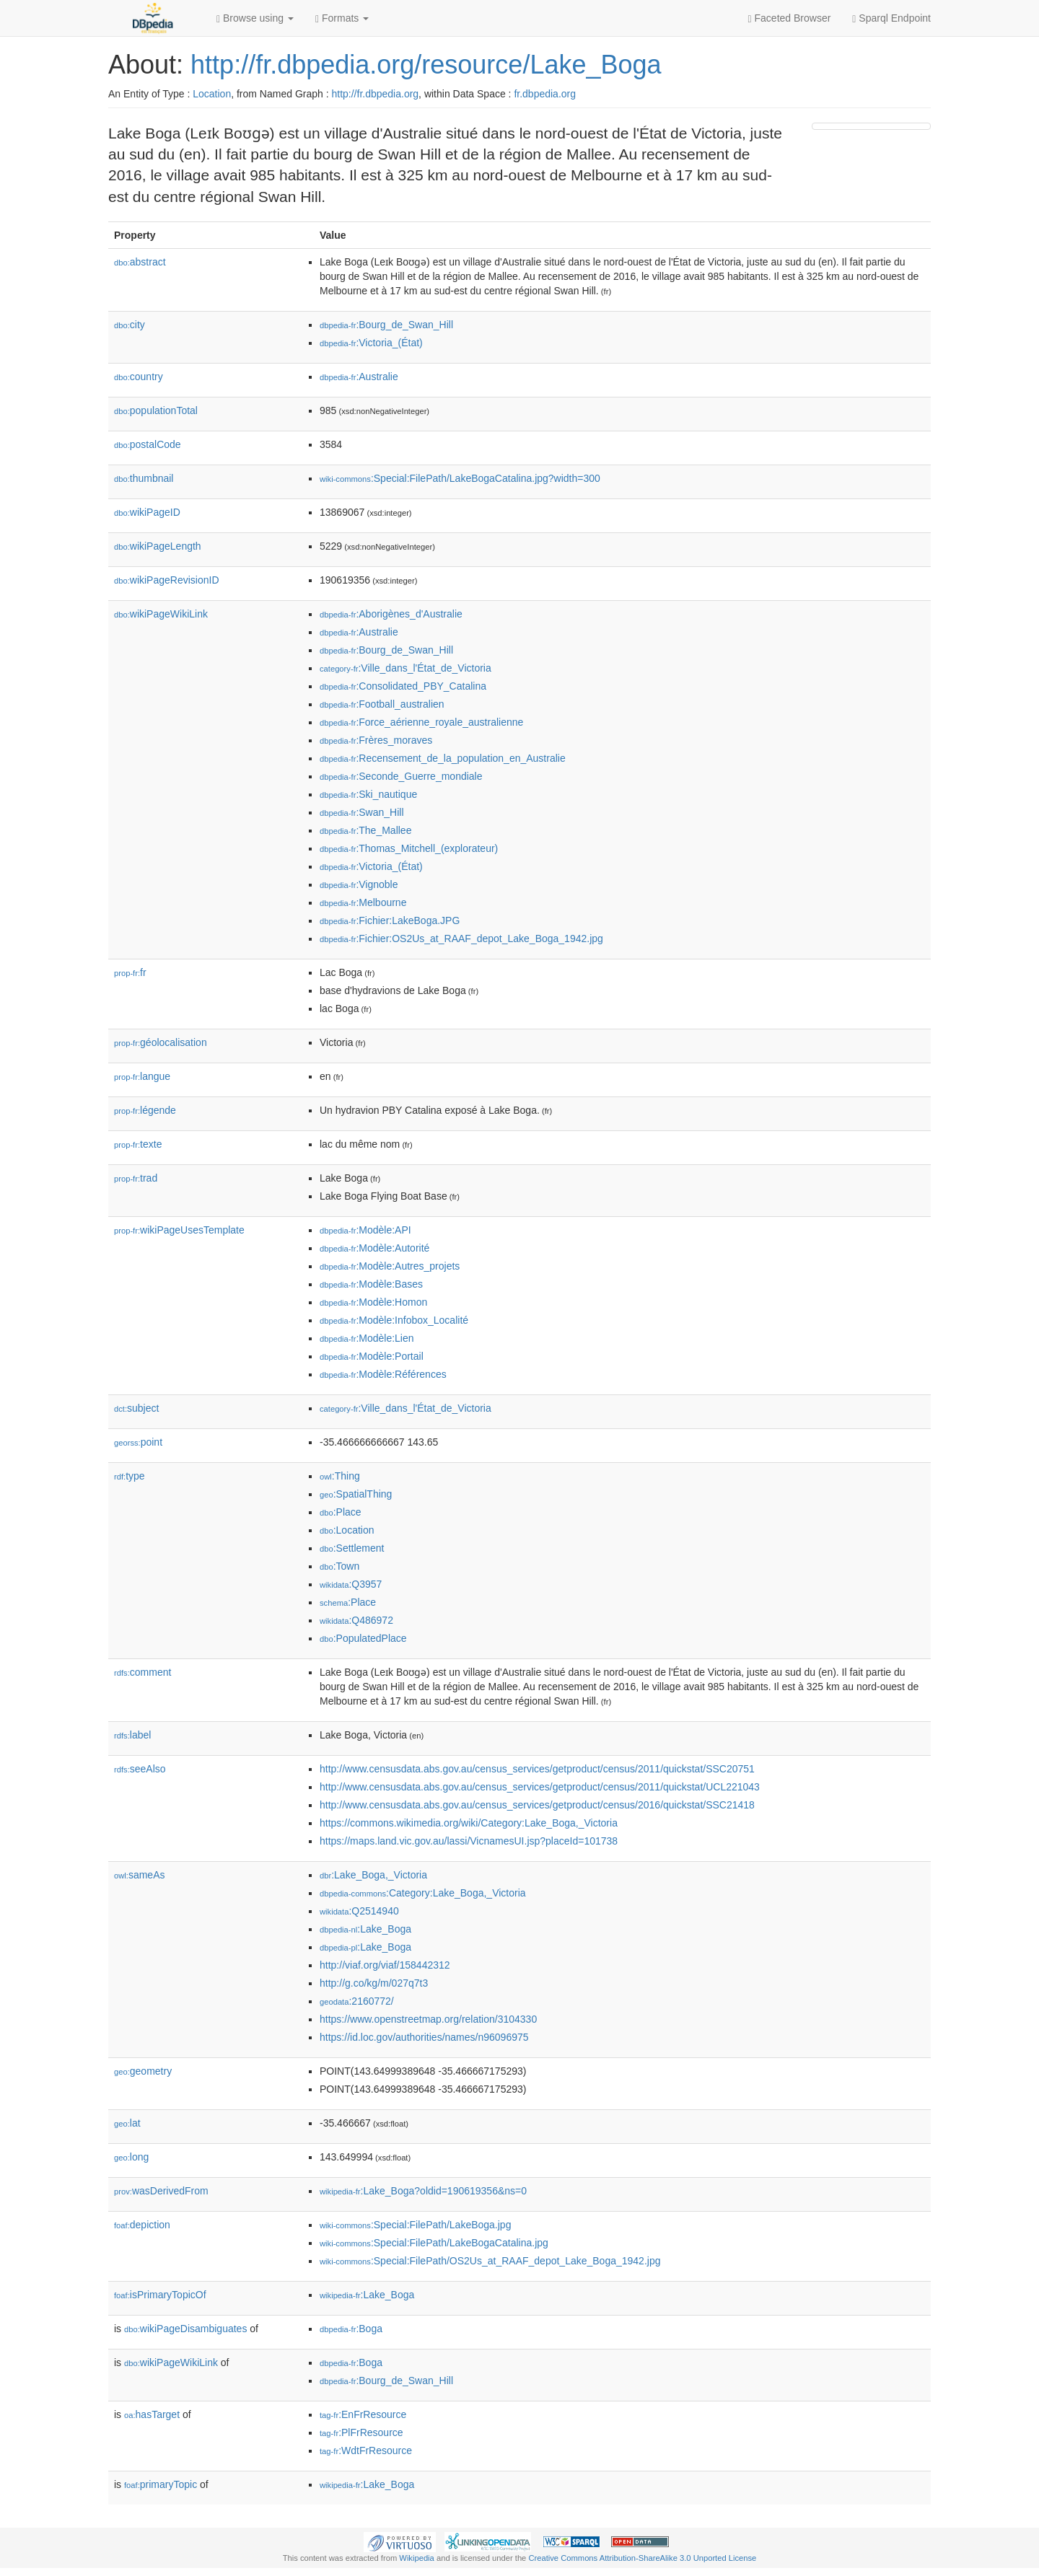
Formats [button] (342, 18)
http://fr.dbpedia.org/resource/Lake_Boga (425, 64)
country (138, 376)
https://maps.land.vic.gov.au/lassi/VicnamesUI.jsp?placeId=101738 (469, 1841)
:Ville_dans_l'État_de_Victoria (405, 668)
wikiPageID (147, 512)
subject (136, 1408)
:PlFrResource (361, 2432)
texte (138, 1144)
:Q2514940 (359, 1911)
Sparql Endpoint (891, 18)
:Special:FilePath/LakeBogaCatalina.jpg (434, 2242)
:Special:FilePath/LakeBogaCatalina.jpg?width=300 (460, 478)
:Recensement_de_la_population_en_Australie (443, 758)
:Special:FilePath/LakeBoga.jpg (415, 2224)
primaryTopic (160, 2484)
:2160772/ (357, 2001)
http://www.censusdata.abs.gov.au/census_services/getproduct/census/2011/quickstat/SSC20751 (537, 1769)
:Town (339, 1566)
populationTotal (156, 410)
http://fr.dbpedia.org (374, 94)
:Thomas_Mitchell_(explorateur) (409, 848)
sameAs (139, 1875)
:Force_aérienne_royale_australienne (421, 722)
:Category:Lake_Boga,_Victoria (423, 1893)
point (138, 1442)
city (129, 324)
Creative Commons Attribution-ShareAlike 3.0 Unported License (642, 2558)
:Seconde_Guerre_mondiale (401, 776)
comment (142, 1672)
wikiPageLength (157, 546)
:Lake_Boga (365, 1929)
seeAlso (140, 1769)
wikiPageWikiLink (161, 614)
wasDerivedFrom (161, 2191)
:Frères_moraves (376, 740)
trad (135, 1178)
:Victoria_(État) (371, 342)
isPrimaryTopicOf (160, 2294)
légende (145, 1110)
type (129, 1476)
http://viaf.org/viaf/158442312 (385, 1965)
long (131, 2157)
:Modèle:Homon (373, 1302)
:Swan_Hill (362, 812)
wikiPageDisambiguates (185, 2328)
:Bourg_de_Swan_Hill (386, 324)
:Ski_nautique (368, 794)
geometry (143, 2071)
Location (212, 94)
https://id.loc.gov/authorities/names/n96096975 (424, 2037)
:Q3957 (351, 1584)
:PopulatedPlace (363, 1638)
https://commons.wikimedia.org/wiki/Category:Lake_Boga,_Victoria (469, 1823)
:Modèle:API (365, 1230)
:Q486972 (356, 1620)
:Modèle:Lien (367, 1338)
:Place (340, 1512)
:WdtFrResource (366, 2450)
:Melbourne (363, 902)
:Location (347, 1530)
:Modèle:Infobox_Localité (394, 1320)
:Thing (340, 1476)
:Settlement (352, 1548)
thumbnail (143, 478)
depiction (142, 2224)
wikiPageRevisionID (166, 580)
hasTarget (152, 2414)
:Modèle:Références (383, 1374)
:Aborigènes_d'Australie (391, 614)
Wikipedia (416, 2558)
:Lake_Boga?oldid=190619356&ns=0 (423, 2191)
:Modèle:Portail (372, 1356)
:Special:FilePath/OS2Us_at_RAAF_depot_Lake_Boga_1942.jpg (490, 2261)
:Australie (359, 376)
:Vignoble (359, 884)
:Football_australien (382, 704)
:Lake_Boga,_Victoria (373, 1875)
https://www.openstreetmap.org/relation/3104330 (428, 2019)
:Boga (351, 2328)
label (132, 1735)
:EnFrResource (363, 2414)
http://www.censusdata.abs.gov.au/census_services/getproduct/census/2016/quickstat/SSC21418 (537, 1805)
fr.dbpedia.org (545, 94)
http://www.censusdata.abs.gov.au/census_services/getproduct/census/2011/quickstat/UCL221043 (540, 1787)
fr (130, 972)
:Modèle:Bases (371, 1284)
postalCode (147, 444)
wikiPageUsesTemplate (179, 1230)
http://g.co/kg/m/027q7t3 (374, 1983)
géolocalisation (160, 1042)
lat (127, 2123)
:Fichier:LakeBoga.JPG (390, 920)
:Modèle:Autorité (374, 1248)
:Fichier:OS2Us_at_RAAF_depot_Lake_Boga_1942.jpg (461, 938)
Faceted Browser (789, 18)
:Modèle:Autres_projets (390, 1266)
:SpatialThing (356, 1494)
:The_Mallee (365, 830)
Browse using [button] (255, 18)
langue (142, 1076)
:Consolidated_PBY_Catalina (403, 686)
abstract (140, 262)
